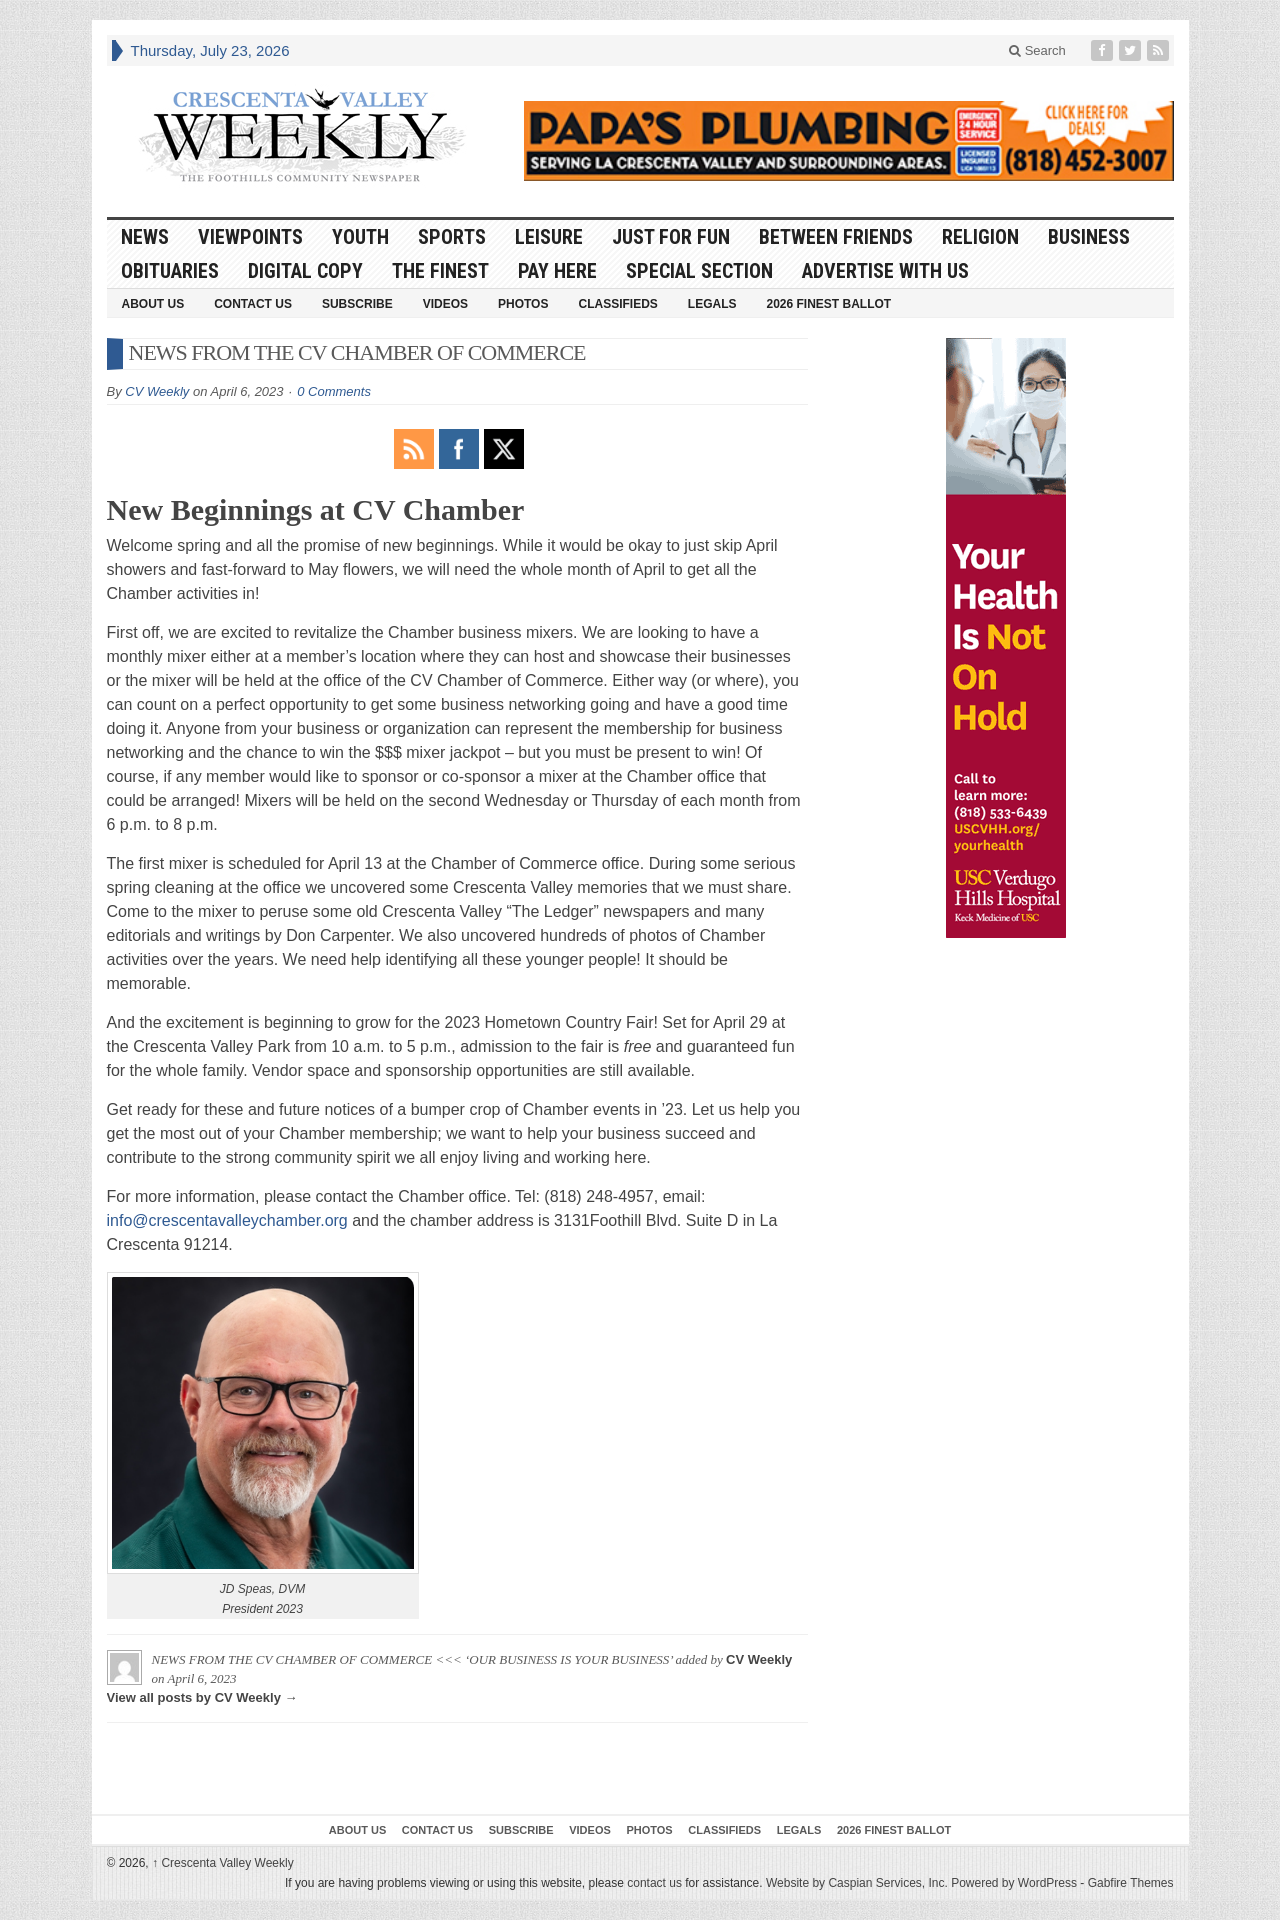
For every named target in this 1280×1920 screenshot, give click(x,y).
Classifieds (617, 304)
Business (1089, 237)
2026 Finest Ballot (828, 304)
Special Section (699, 271)
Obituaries (170, 271)
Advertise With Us (885, 271)
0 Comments (334, 391)
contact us (654, 1883)
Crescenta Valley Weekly (223, 1863)
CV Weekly (157, 391)
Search (1037, 50)
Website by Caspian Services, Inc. (857, 1883)
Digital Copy (305, 271)
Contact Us (253, 304)
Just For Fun (671, 237)
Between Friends (836, 237)
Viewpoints (250, 237)
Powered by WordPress (1014, 1883)
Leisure (549, 237)
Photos (523, 304)
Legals (712, 304)
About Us (153, 304)
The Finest (440, 271)
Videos (445, 304)
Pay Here (557, 271)
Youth (360, 237)
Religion (980, 237)
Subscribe (357, 304)
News (145, 237)
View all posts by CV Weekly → (202, 1697)
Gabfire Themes (1131, 1883)
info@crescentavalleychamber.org (227, 1220)
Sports (452, 237)
